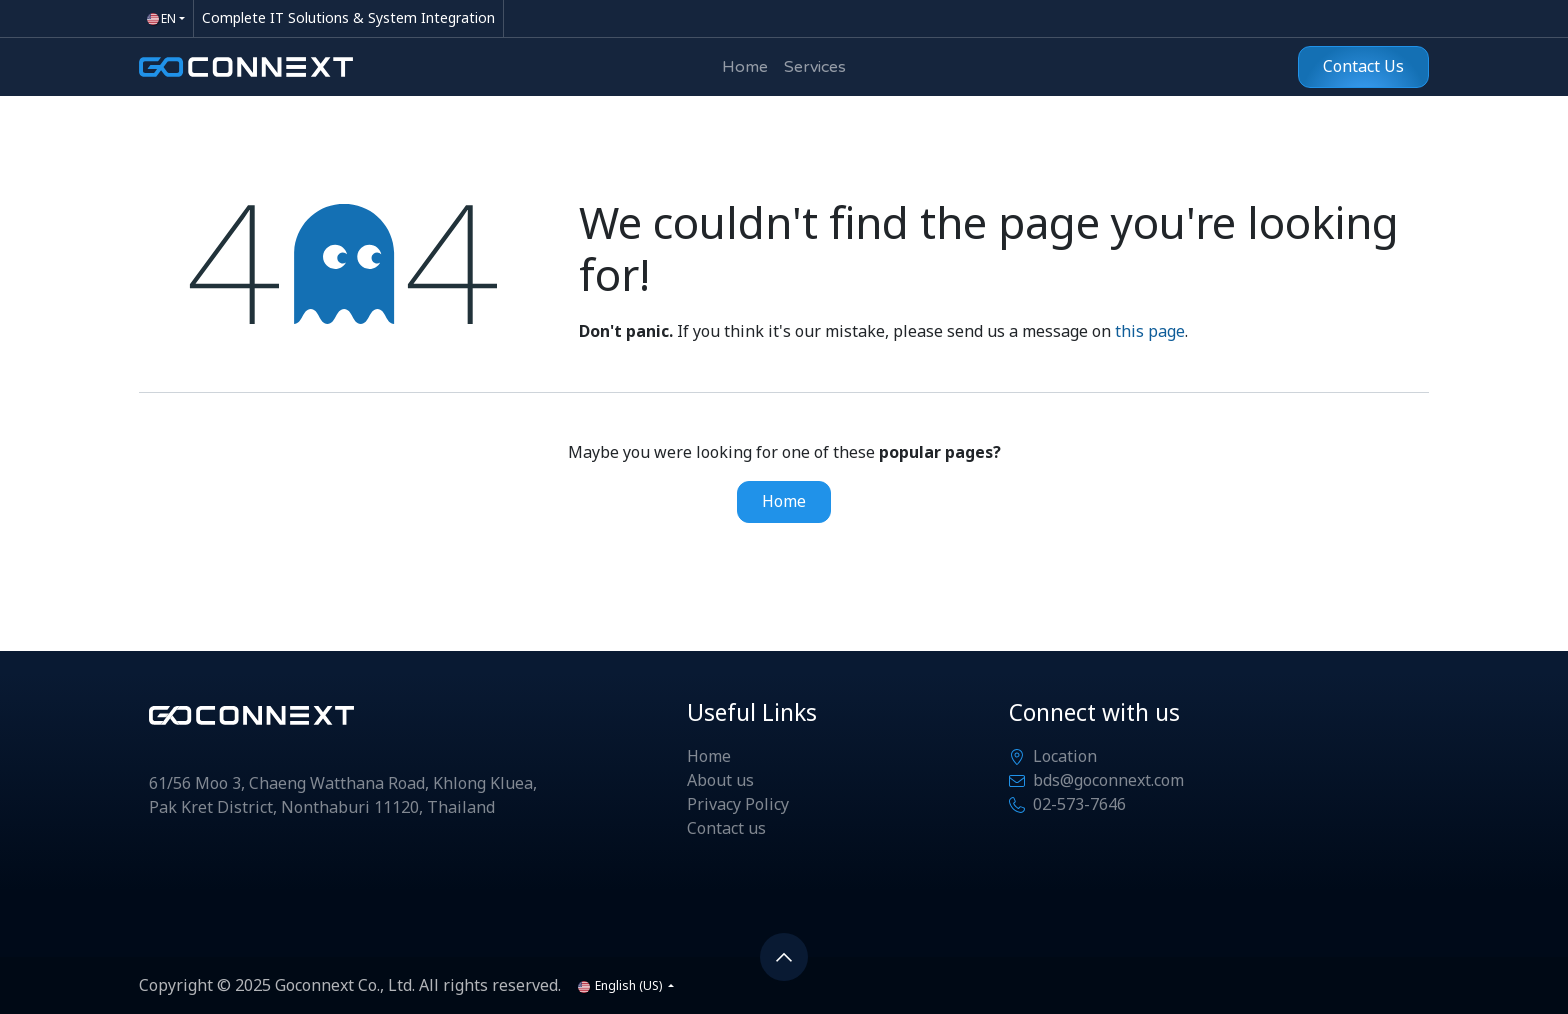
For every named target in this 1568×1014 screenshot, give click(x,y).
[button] (784, 957)
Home (784, 502)
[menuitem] (745, 67)
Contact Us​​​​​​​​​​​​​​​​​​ (1363, 67)
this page (1150, 332)
